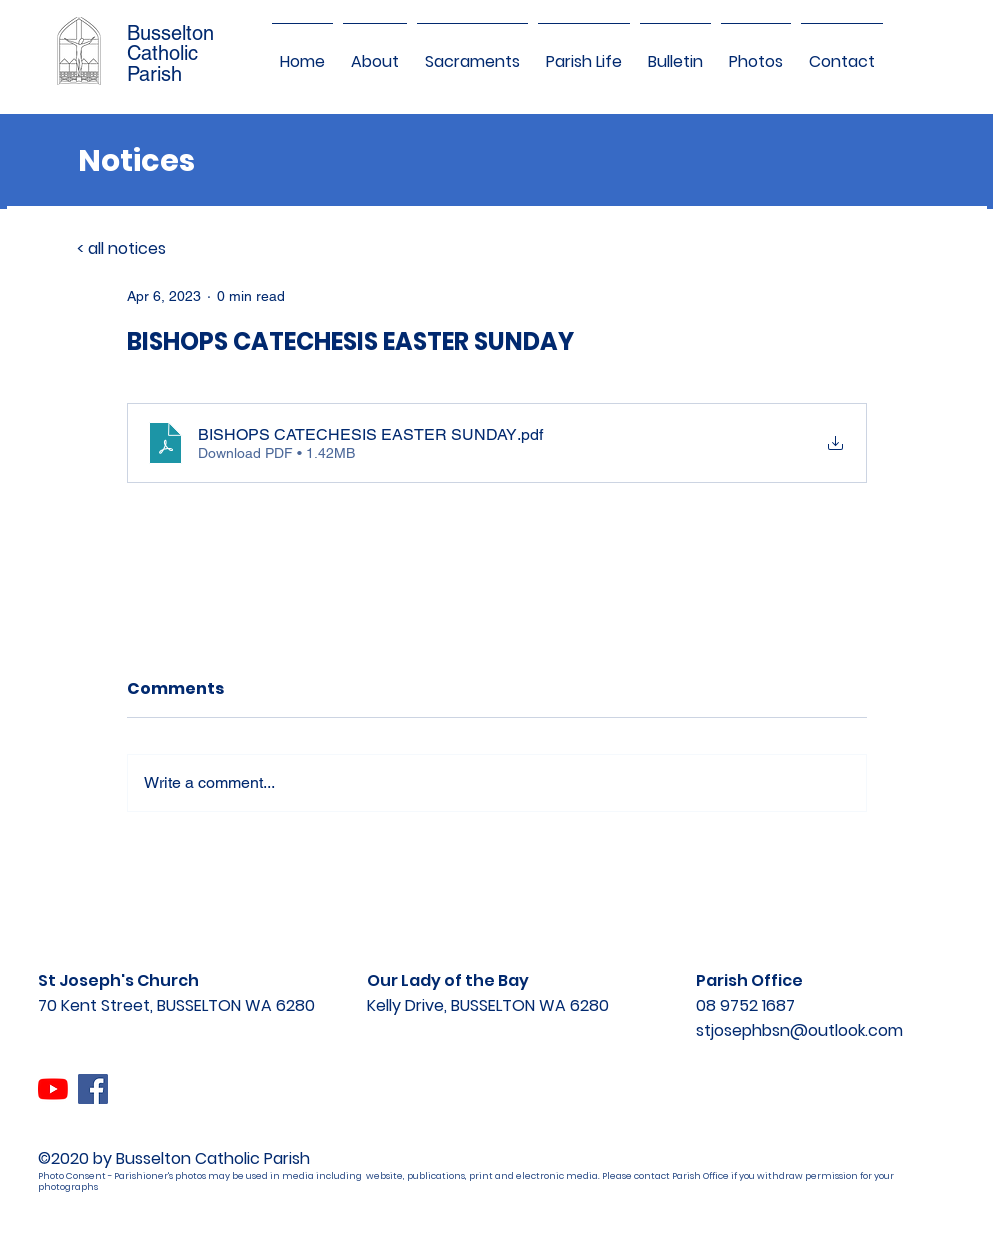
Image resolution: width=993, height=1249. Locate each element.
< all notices (121, 248)
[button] (375, 53)
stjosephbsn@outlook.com (799, 1030)
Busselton (170, 33)
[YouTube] (53, 1089)
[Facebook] (93, 1089)
